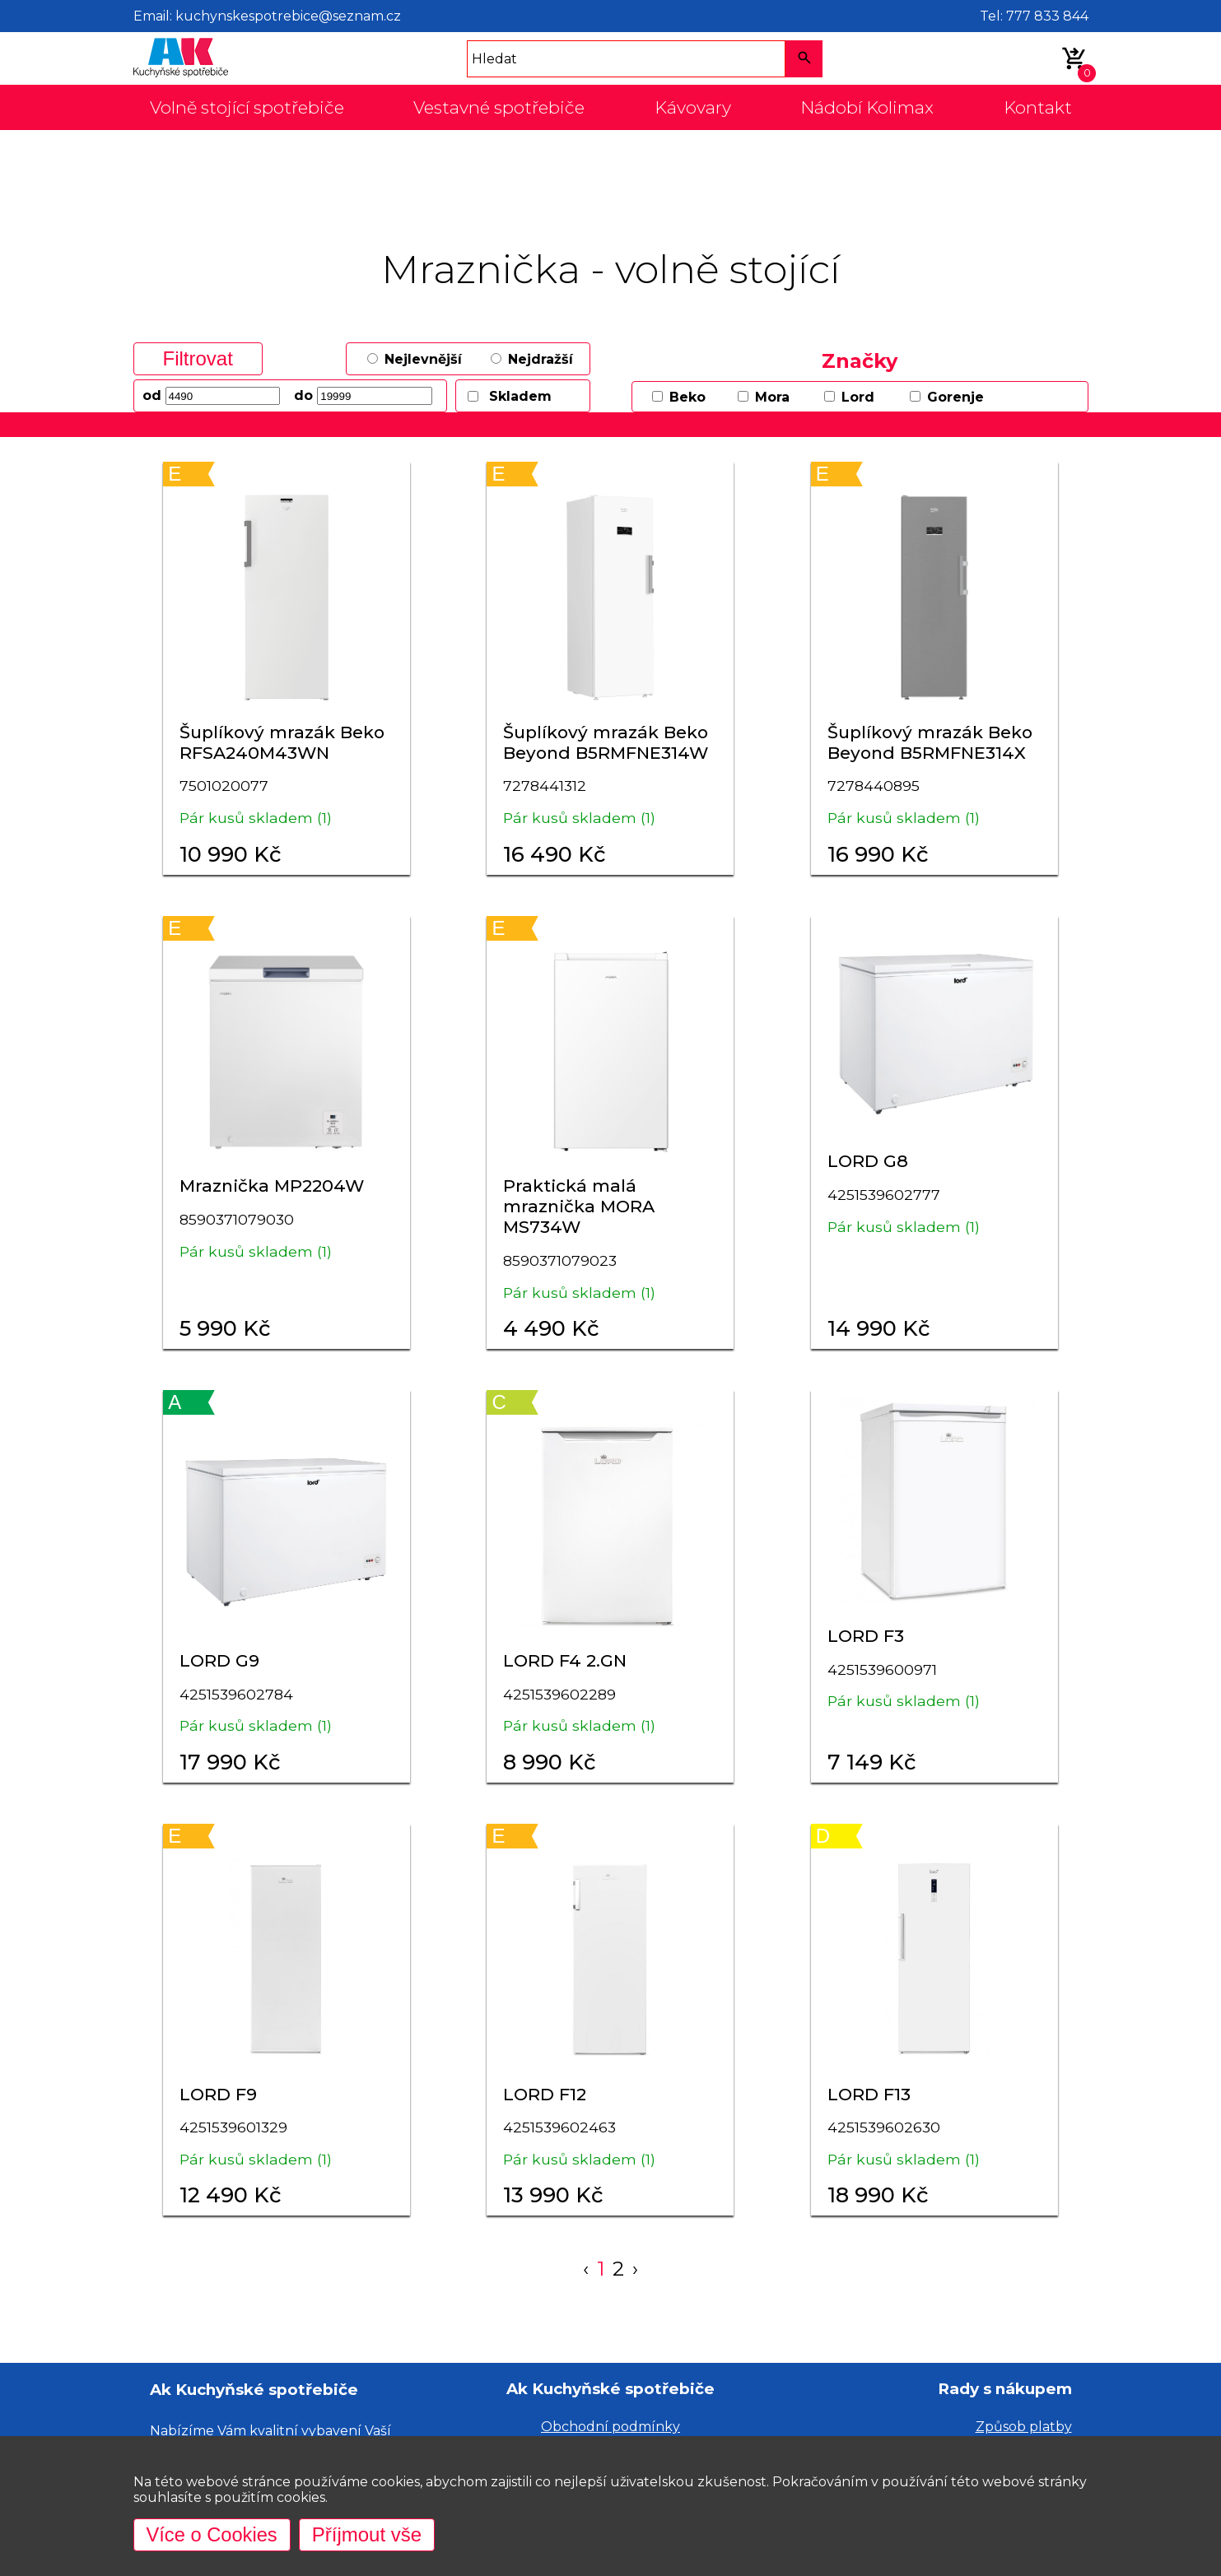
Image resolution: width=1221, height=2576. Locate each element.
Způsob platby (1024, 2426)
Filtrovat (198, 358)
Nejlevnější (423, 359)
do (303, 395)
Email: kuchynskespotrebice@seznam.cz (267, 16)
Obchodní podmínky (610, 2426)
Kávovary (693, 107)
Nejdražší (540, 359)
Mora (772, 397)
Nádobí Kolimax (867, 107)
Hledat (494, 59)
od (151, 395)
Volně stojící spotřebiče (247, 107)
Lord (857, 397)
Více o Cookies (213, 2534)
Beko (687, 397)
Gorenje (955, 397)
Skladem (520, 396)
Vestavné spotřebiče (499, 107)
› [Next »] (635, 2269)
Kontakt (1038, 107)
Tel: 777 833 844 (1034, 16)
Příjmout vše (368, 2534)
